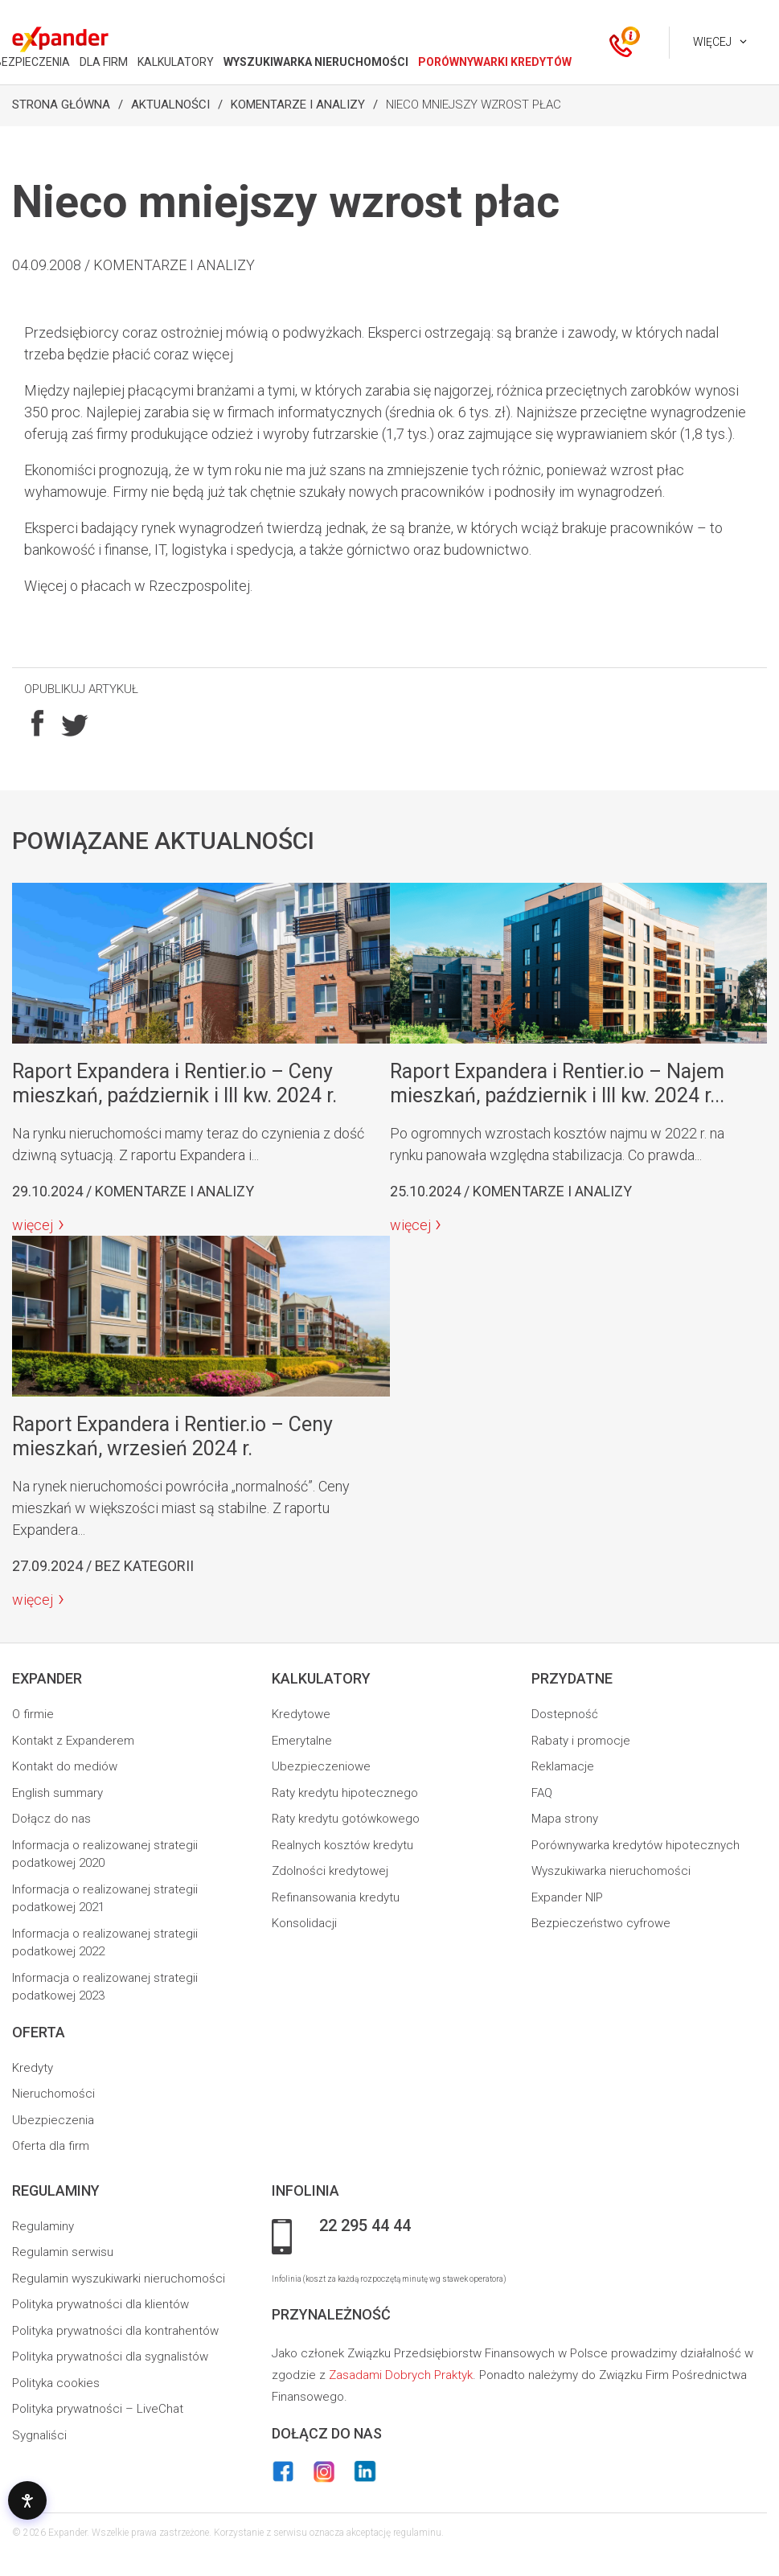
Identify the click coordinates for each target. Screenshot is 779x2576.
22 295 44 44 (365, 2226)
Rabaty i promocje (580, 1740)
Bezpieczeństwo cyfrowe (600, 1923)
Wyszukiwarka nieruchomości (611, 1871)
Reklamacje (562, 1766)
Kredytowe (301, 1714)
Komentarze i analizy (298, 104)
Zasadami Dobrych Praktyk (401, 2375)
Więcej (712, 41)
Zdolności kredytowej (330, 1871)
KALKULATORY (175, 61)
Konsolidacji (304, 1923)
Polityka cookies (56, 2383)
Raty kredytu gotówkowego (346, 1818)
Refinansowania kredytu (336, 1897)
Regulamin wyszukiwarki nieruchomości (118, 2278)
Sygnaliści (39, 2435)
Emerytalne (302, 1740)
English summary (57, 1793)
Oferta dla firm (50, 2146)
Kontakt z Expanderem (73, 1740)
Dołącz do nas (51, 1818)
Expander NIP (567, 1897)
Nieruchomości (53, 2093)
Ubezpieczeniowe (321, 1766)
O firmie (33, 1714)
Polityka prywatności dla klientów (100, 2304)
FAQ (541, 1793)
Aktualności (170, 104)
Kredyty (32, 2068)
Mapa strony (564, 1818)
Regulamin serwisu (62, 2252)
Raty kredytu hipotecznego (345, 1793)
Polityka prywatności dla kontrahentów (115, 2331)
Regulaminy (43, 2226)
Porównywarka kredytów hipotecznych (635, 1845)
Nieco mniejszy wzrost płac (473, 104)
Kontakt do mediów (64, 1766)
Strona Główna (61, 104)
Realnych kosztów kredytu (342, 1845)
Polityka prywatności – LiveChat (97, 2409)
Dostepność (564, 1714)
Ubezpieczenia (53, 2120)
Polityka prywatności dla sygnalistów (110, 2356)
